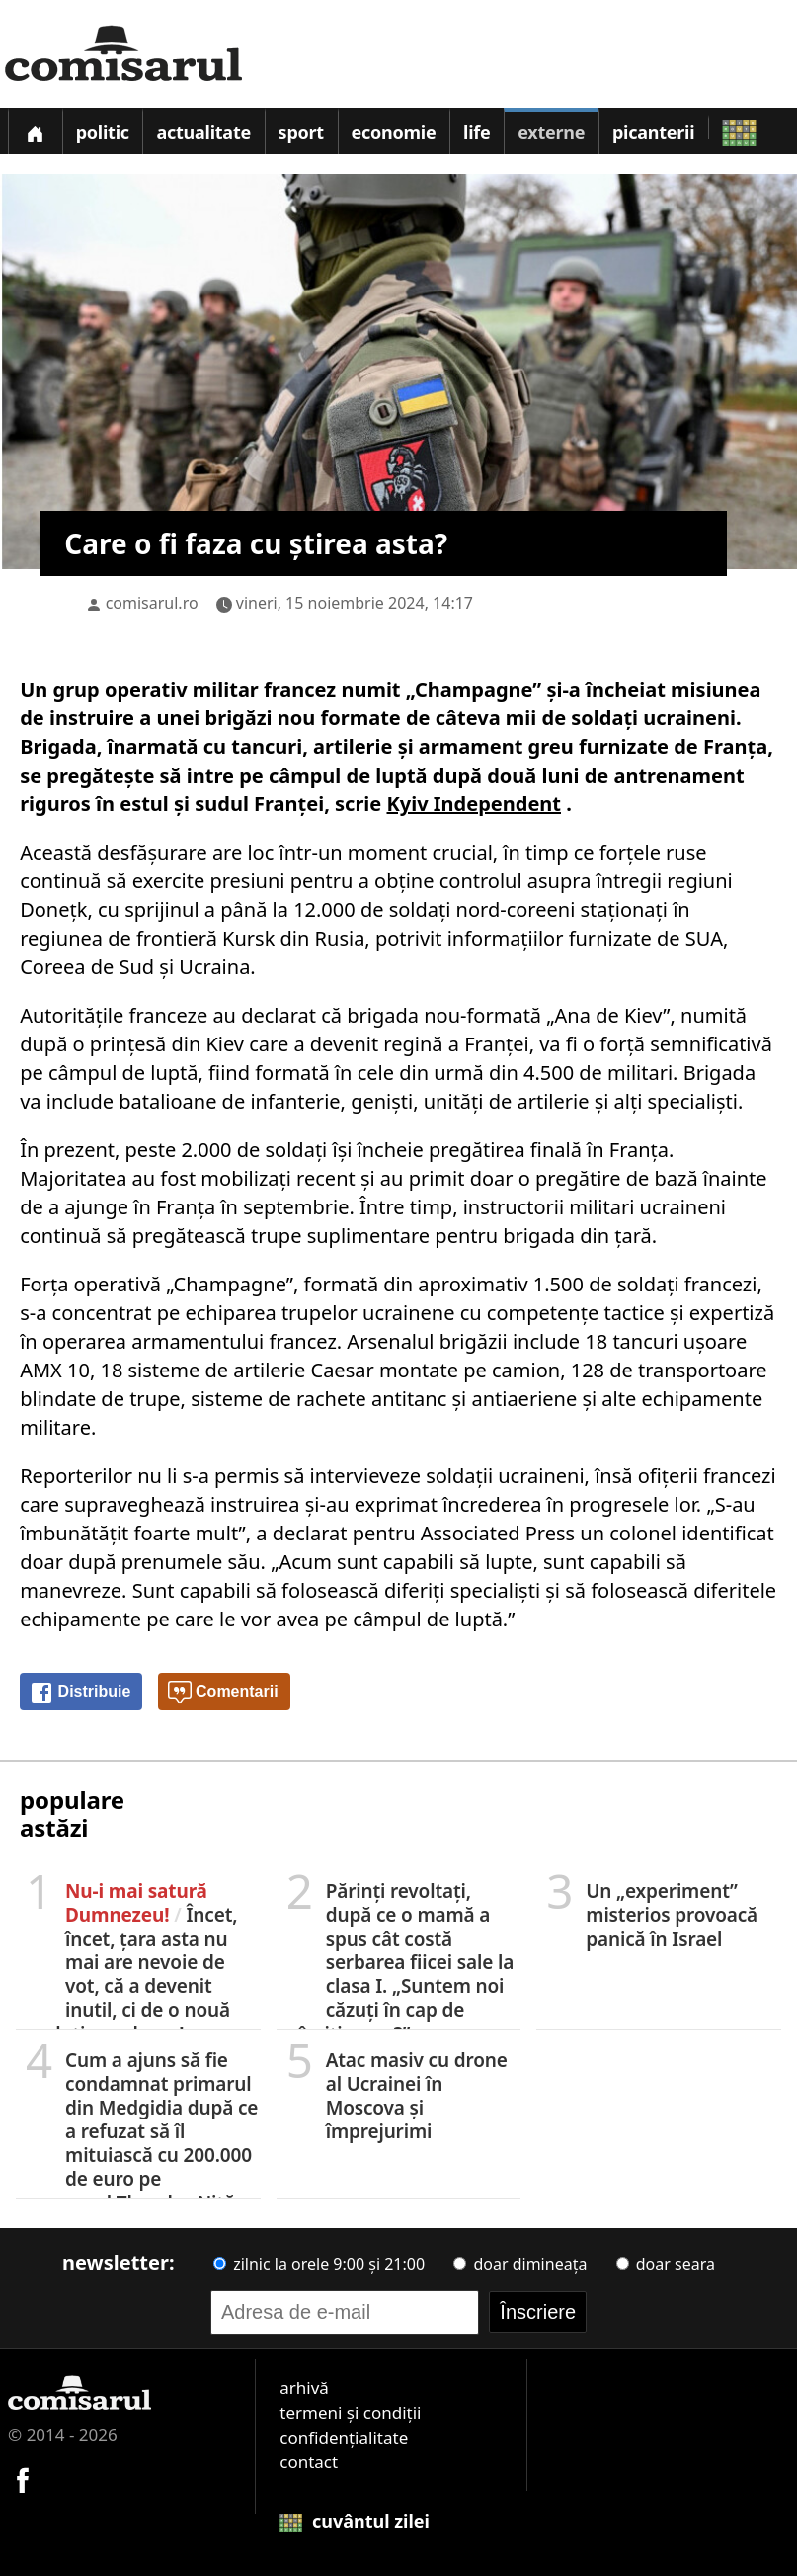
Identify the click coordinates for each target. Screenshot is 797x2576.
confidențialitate (343, 2437)
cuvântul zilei (354, 2521)
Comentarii (223, 1692)
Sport (301, 132)
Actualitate (203, 132)
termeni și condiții (350, 2412)
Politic (102, 132)
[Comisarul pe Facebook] (23, 2477)
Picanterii (653, 132)
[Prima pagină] (34, 131)
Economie (394, 132)
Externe (551, 132)
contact (308, 2462)
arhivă (304, 2387)
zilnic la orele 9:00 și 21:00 (319, 2264)
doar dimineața (520, 2264)
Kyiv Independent (474, 803)
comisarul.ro (152, 603)
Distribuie (80, 1692)
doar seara (665, 2264)
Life (476, 132)
